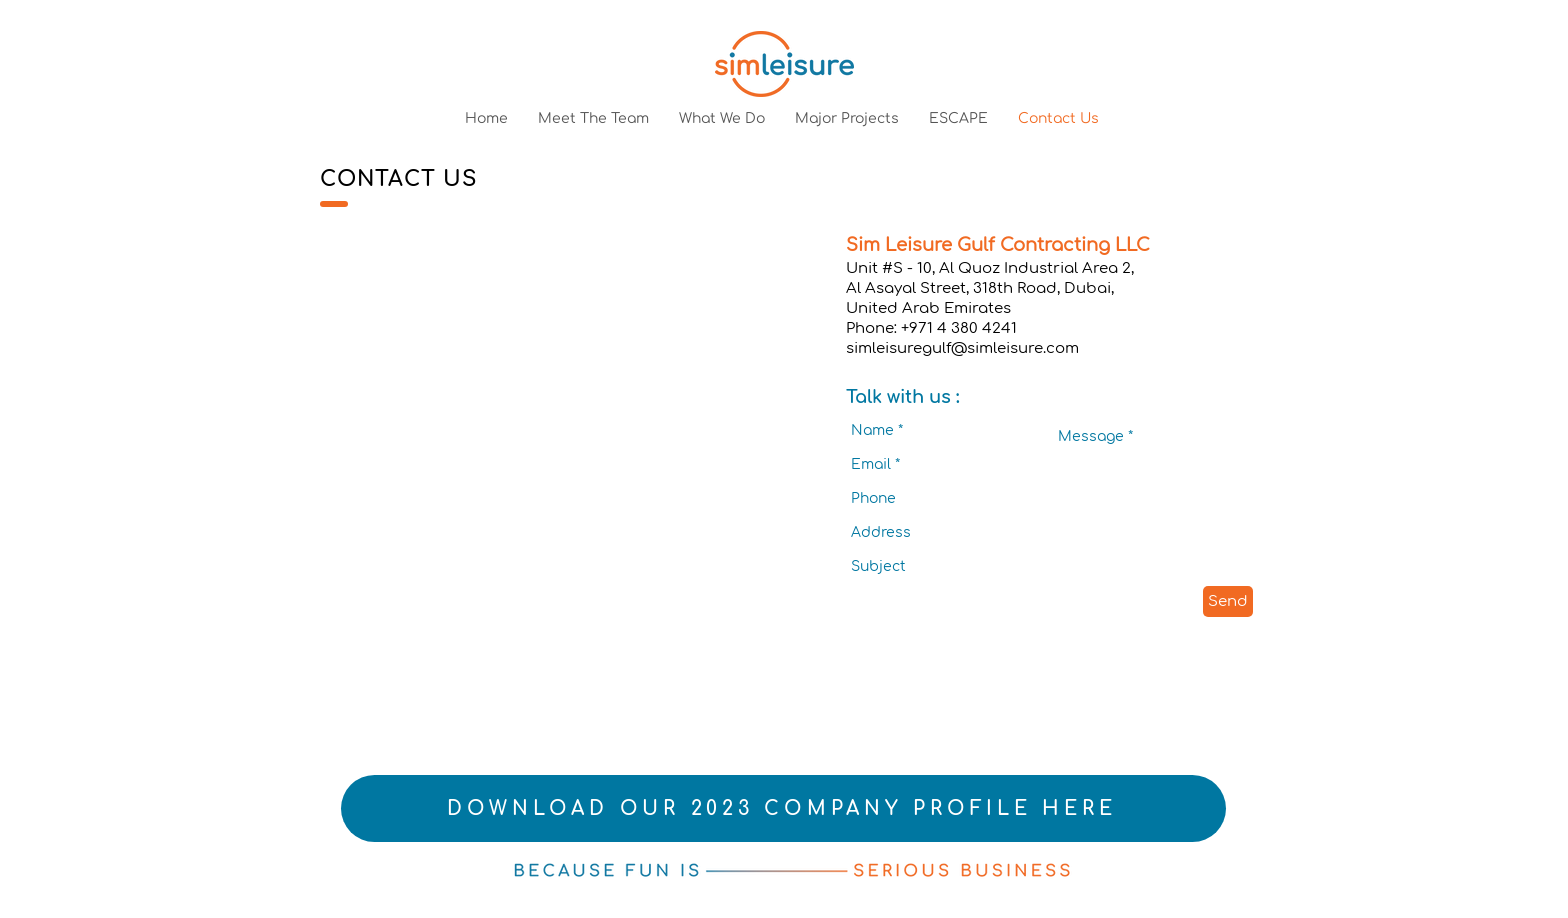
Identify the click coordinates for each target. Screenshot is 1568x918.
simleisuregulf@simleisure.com (962, 348)
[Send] (1228, 601)
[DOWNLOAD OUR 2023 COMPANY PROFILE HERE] (783, 808)
